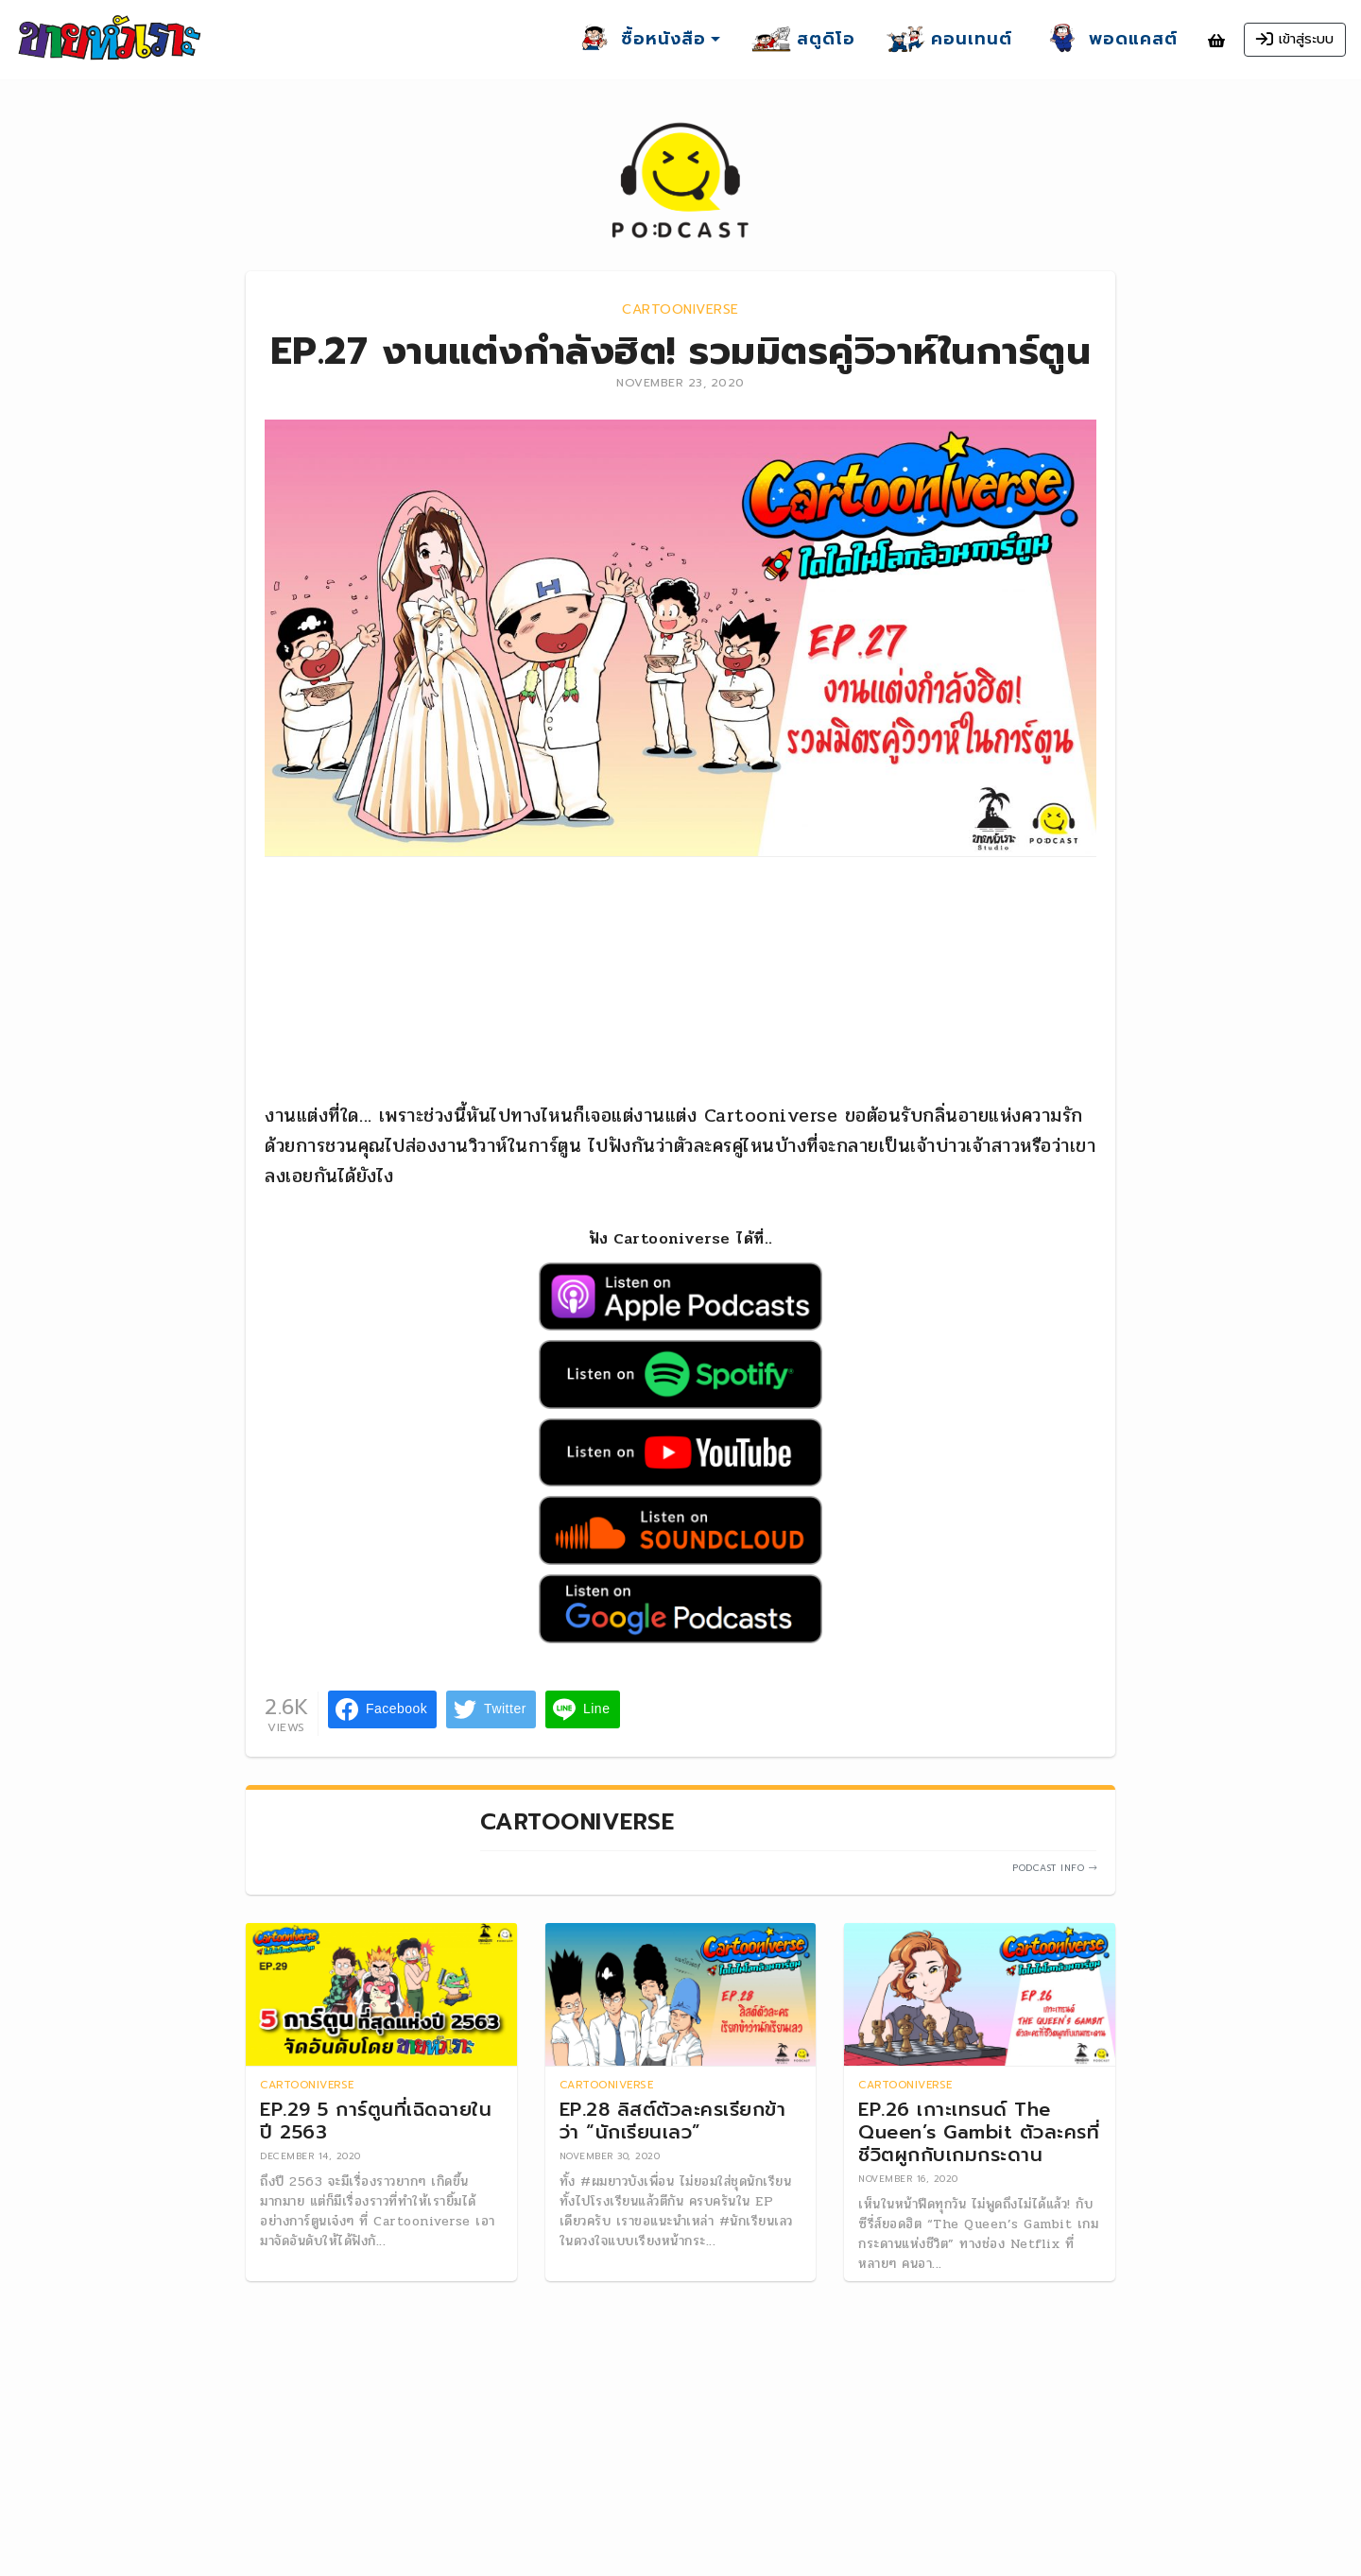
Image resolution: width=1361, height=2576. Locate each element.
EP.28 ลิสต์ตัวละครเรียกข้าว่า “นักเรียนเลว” (673, 2121)
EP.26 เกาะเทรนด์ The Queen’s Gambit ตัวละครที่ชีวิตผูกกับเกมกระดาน (978, 2133)
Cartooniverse (680, 309)
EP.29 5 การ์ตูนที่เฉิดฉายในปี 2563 (375, 2121)
